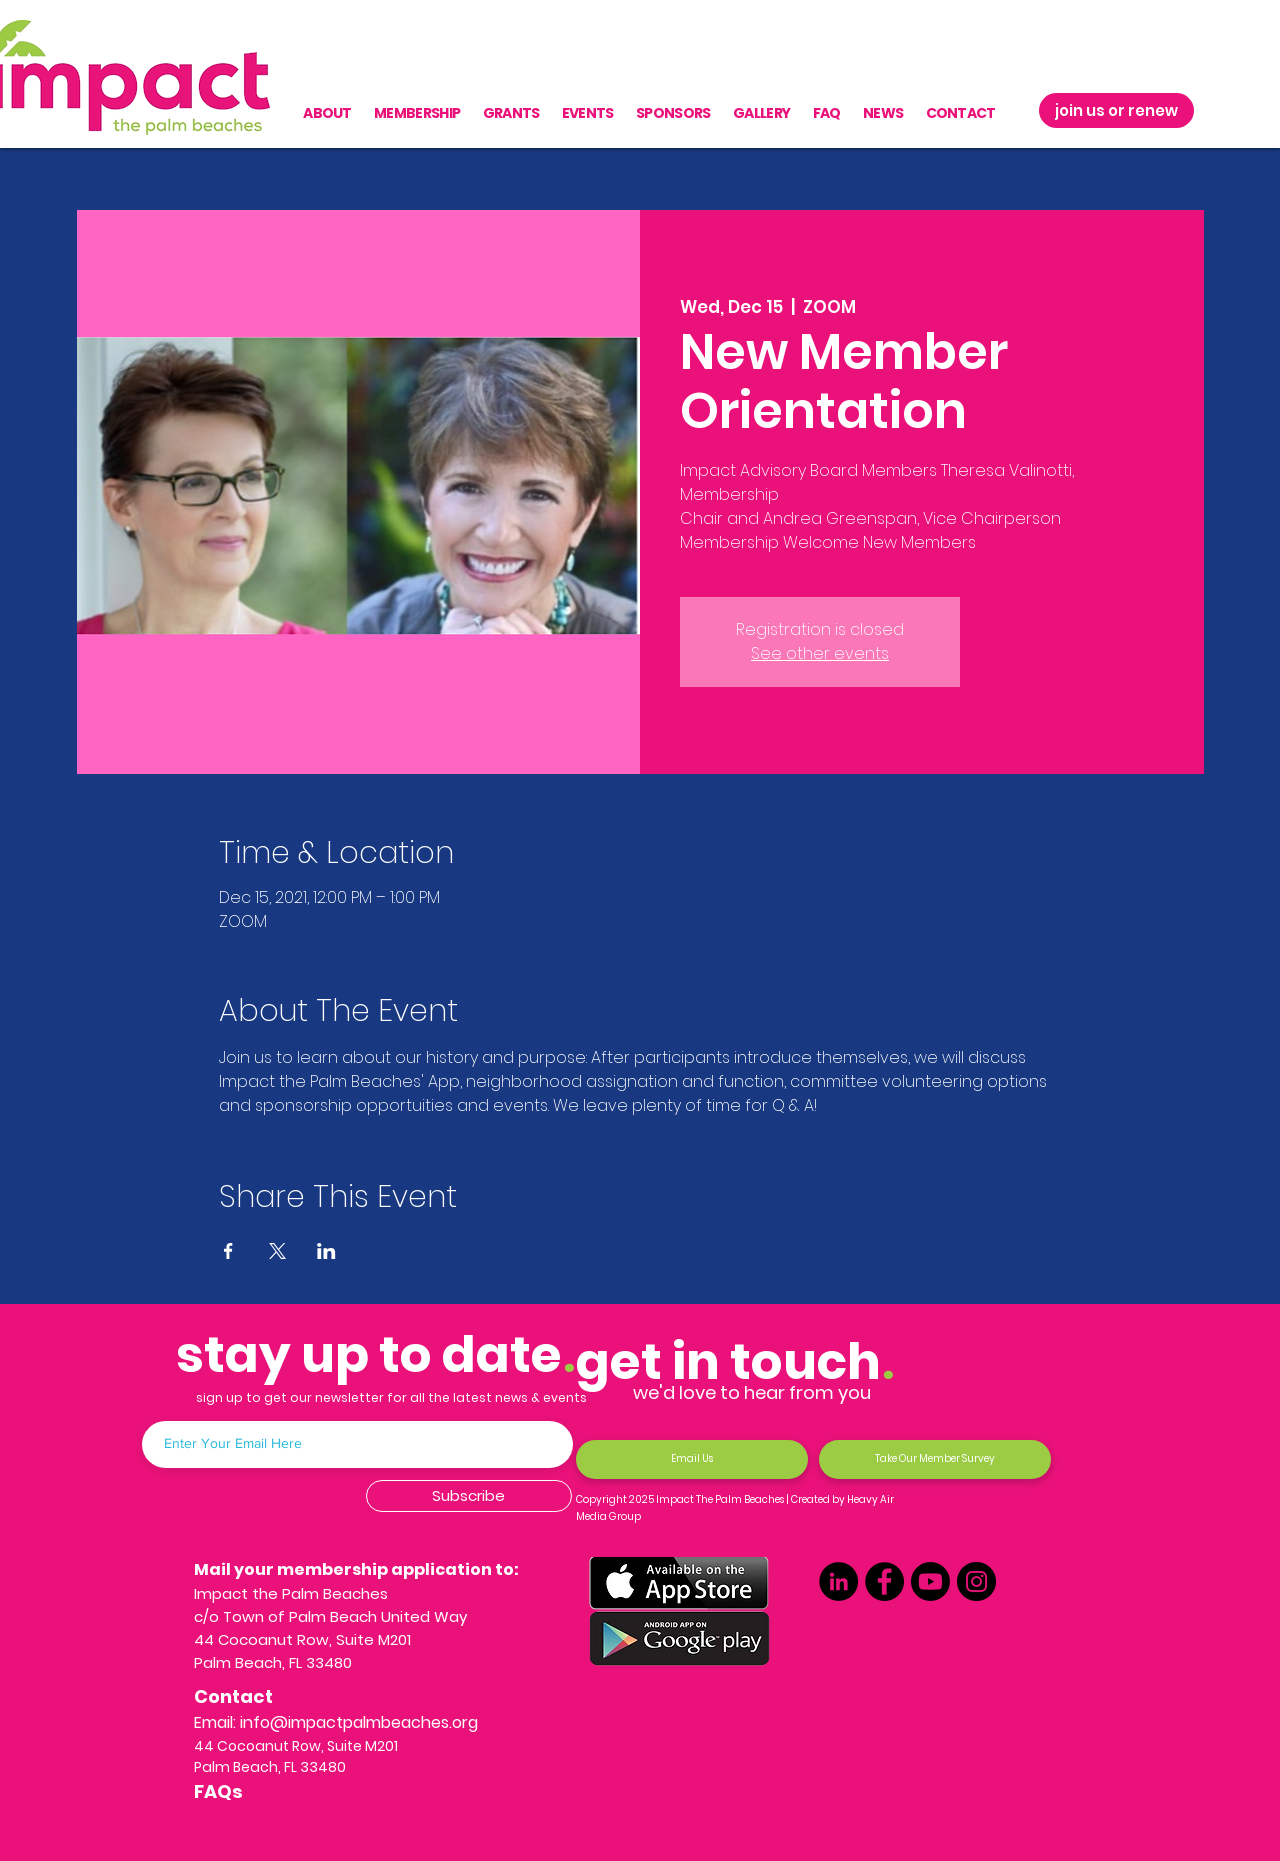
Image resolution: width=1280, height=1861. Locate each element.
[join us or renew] (1116, 110)
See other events (820, 653)
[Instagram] (976, 1581)
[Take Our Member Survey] (935, 1459)
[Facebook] (884, 1581)
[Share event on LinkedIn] (326, 1251)
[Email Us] (692, 1459)
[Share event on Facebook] (228, 1251)
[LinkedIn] (838, 1581)
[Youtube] (930, 1581)
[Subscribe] (469, 1496)
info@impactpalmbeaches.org (359, 1722)
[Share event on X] (277, 1251)
